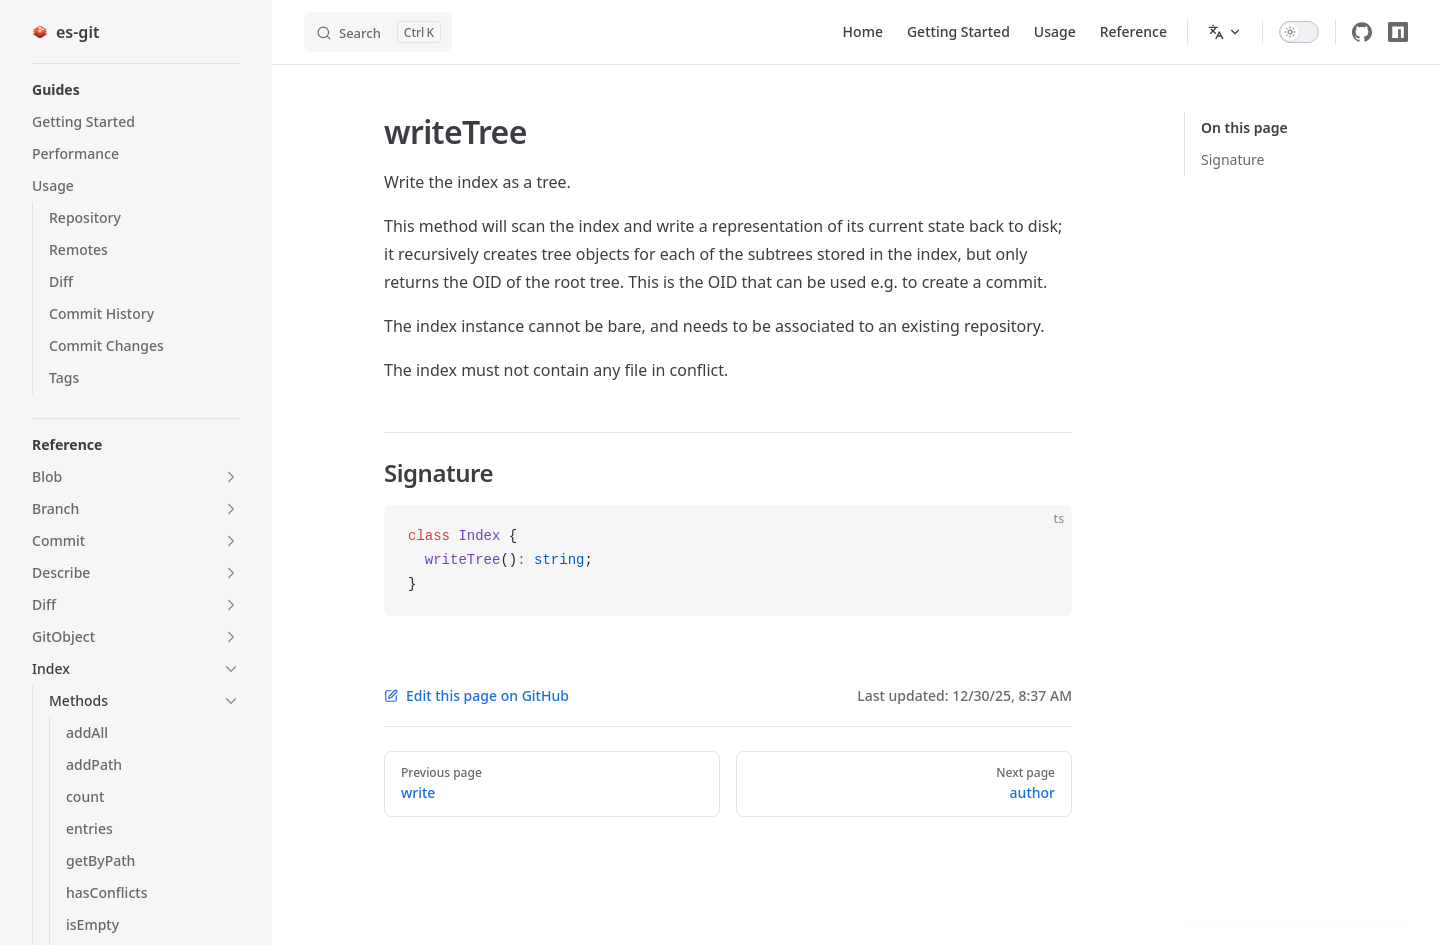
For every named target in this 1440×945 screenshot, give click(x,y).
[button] (136, 90)
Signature (1233, 159)
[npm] (1398, 32)
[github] (1362, 32)
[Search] (378, 32)
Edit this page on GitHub (476, 695)
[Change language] (1225, 32)
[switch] (1299, 32)
